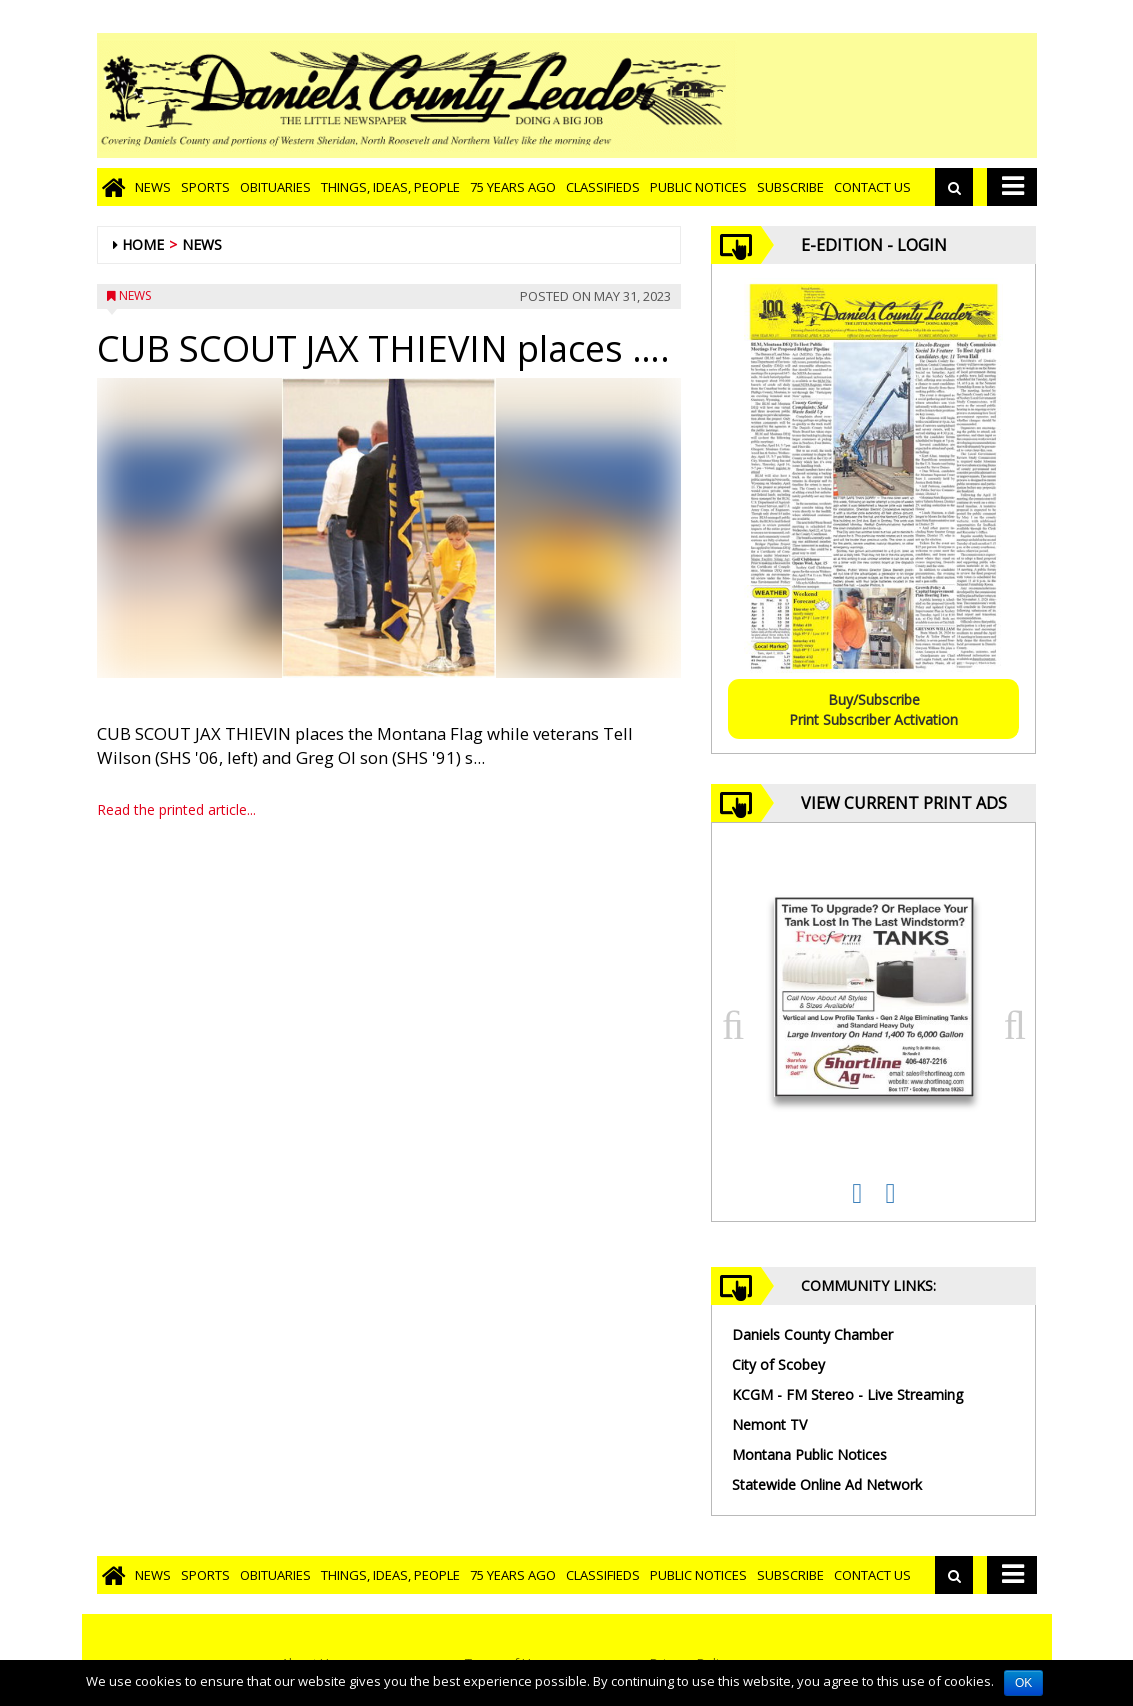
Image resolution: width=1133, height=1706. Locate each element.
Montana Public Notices (809, 1454)
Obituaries (275, 187)
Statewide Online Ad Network (827, 1484)
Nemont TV (769, 1424)
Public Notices (698, 187)
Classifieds (603, 187)
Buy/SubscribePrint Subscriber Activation (873, 709)
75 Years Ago (513, 187)
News (153, 187)
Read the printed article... (176, 809)
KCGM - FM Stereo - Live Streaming (847, 1394)
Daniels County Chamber (812, 1334)
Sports (205, 187)
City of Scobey (778, 1364)
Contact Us (872, 187)
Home (143, 244)
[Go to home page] (113, 187)
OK (1023, 1683)
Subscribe (790, 187)
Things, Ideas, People (390, 187)
